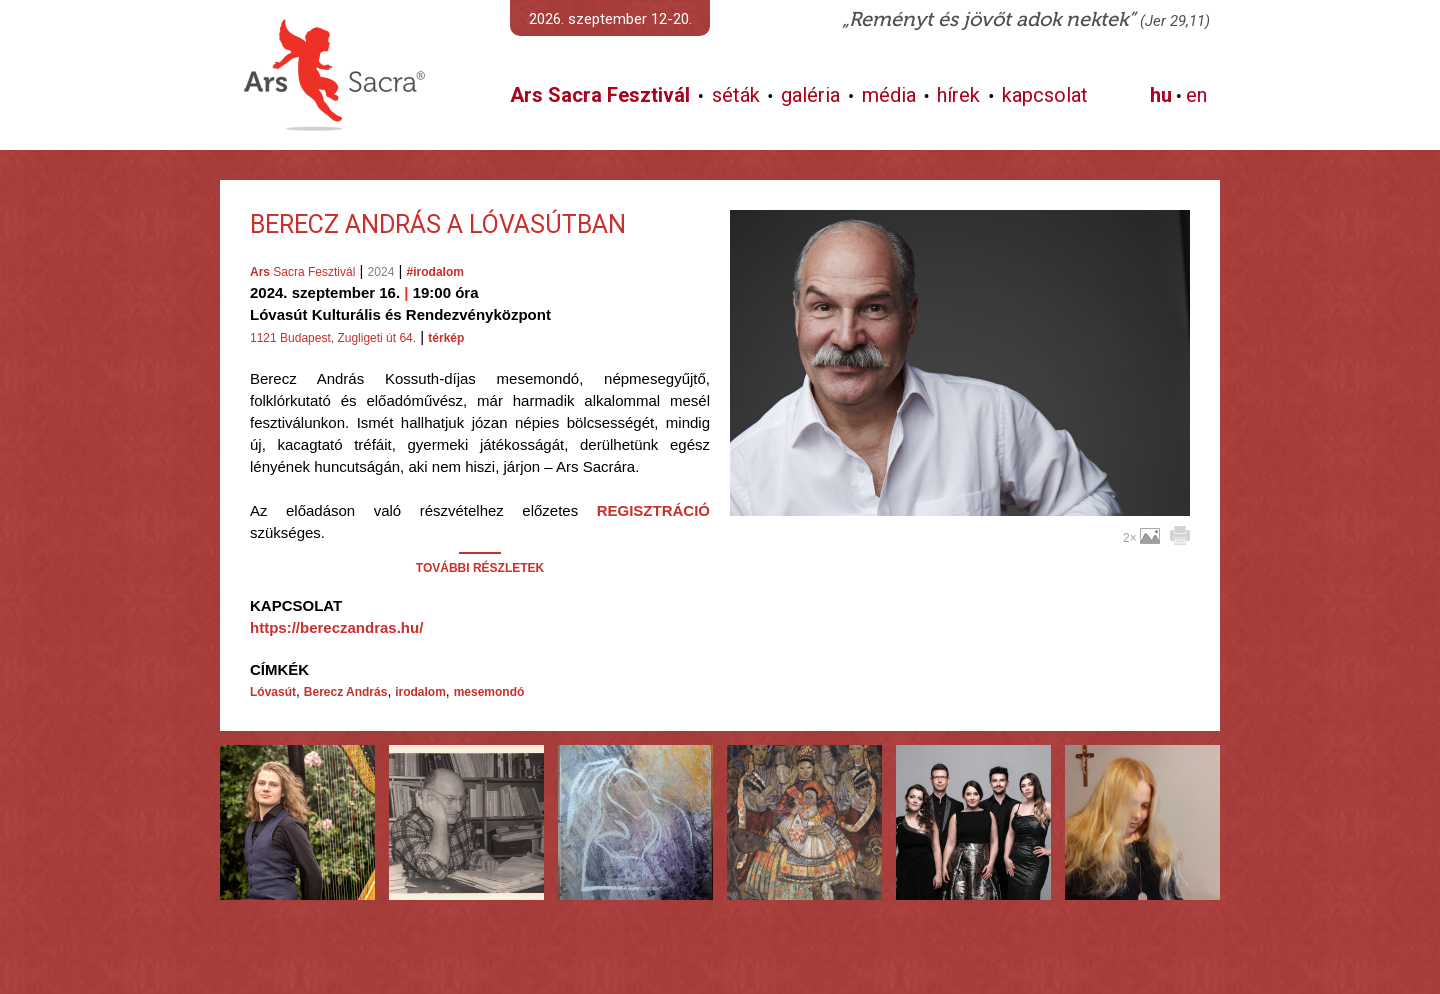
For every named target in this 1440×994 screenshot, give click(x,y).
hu (1161, 95)
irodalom (420, 692)
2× (1141, 538)
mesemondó (489, 692)
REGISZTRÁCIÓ (653, 510)
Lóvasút (273, 692)
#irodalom (435, 272)
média (889, 95)
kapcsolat (1045, 95)
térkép (446, 338)
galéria (810, 95)
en (1196, 95)
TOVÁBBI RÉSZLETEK (480, 568)
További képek (959, 493)
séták (736, 95)
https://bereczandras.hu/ (336, 627)
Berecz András (346, 692)
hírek (958, 95)
